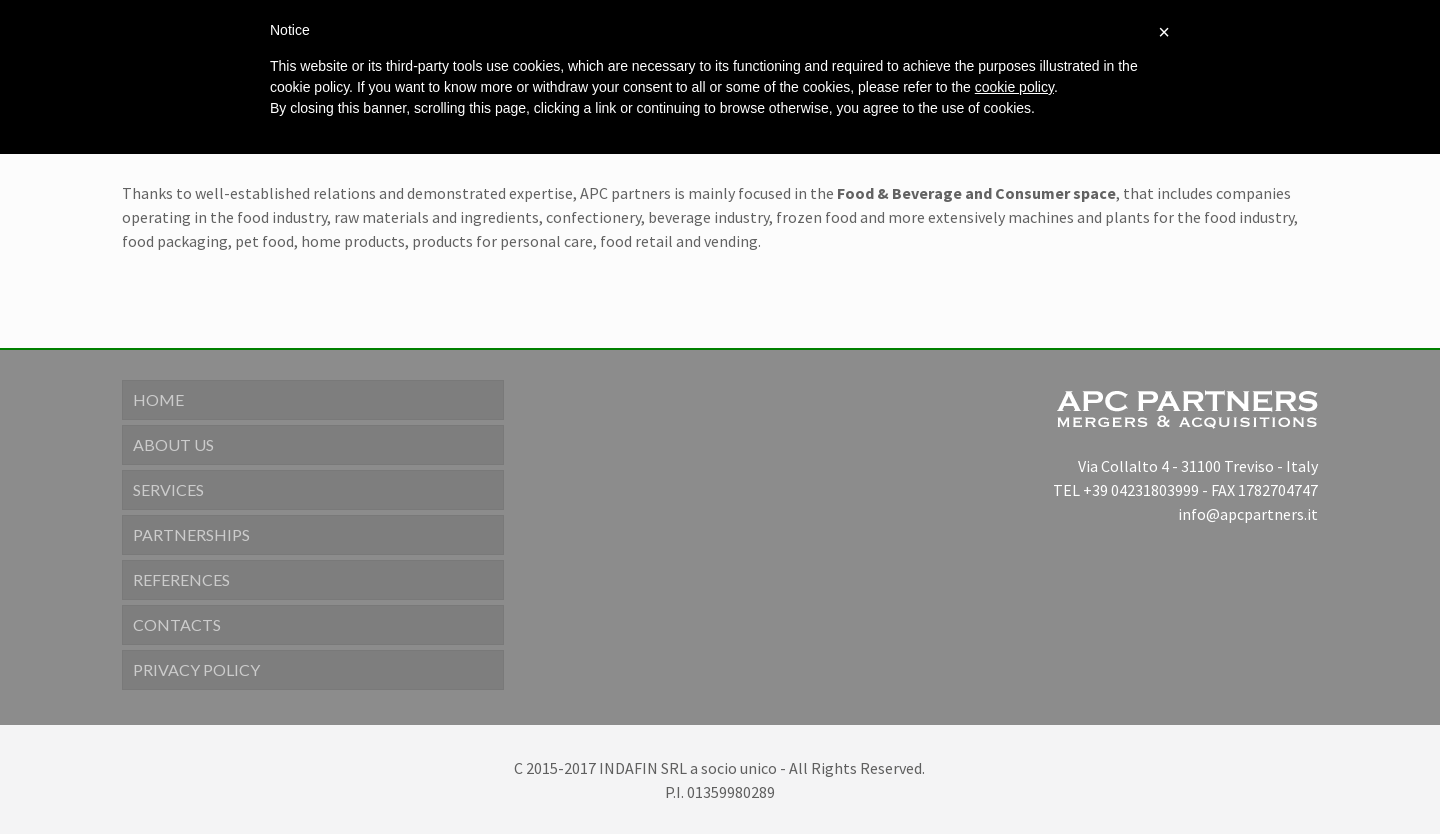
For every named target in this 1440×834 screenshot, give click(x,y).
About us (173, 444)
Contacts (177, 624)
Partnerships (191, 534)
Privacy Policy (196, 669)
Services (168, 489)
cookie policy (1014, 87)
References (181, 579)
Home (158, 399)
